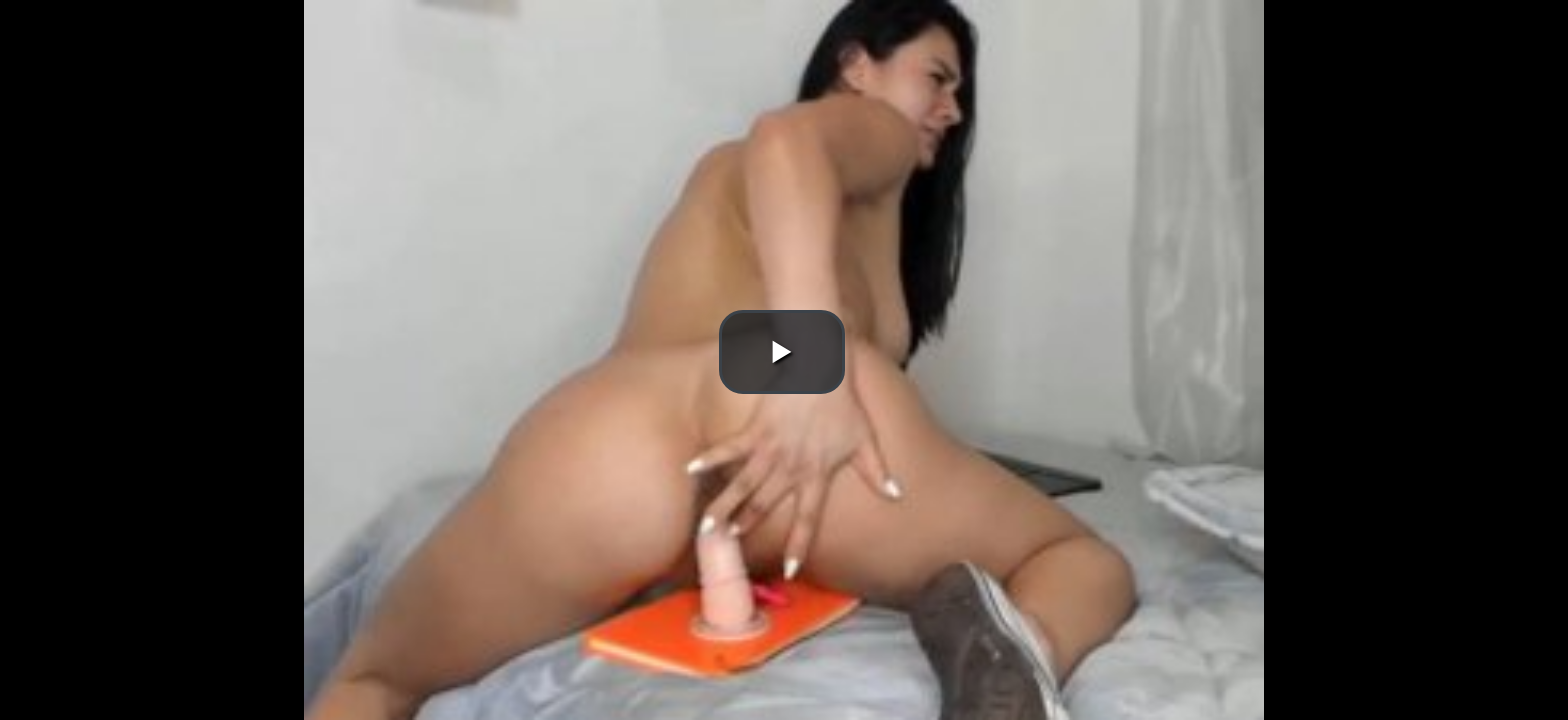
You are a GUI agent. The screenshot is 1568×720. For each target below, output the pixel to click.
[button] (782, 352)
